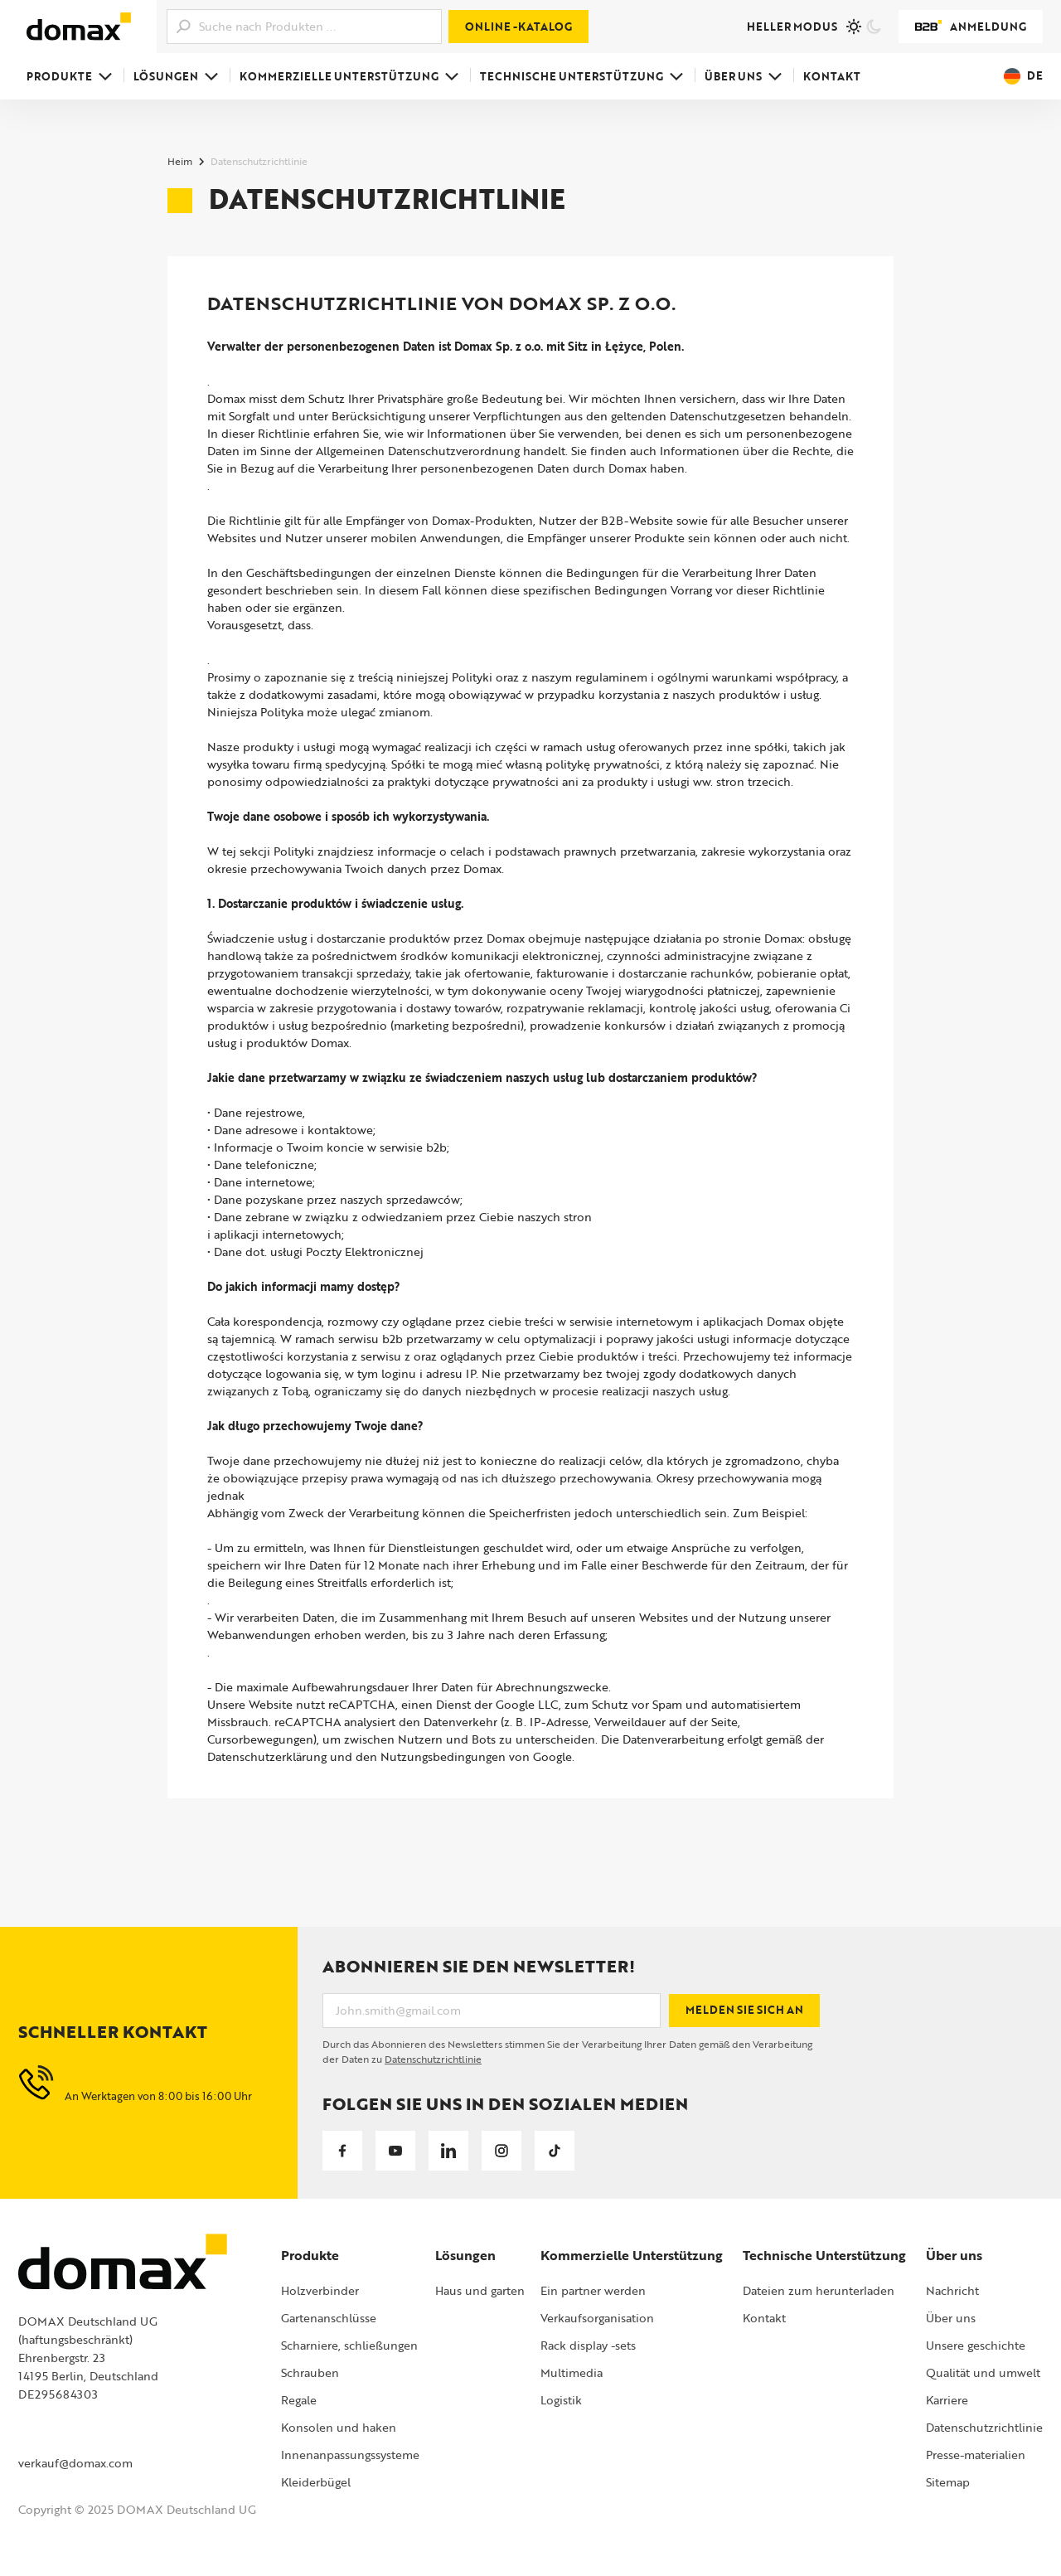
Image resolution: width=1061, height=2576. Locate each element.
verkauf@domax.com (75, 2463)
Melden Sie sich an (744, 2009)
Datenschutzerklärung (267, 1756)
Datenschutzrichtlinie (433, 2058)
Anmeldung (970, 26)
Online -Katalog (518, 26)
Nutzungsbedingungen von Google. (477, 1756)
